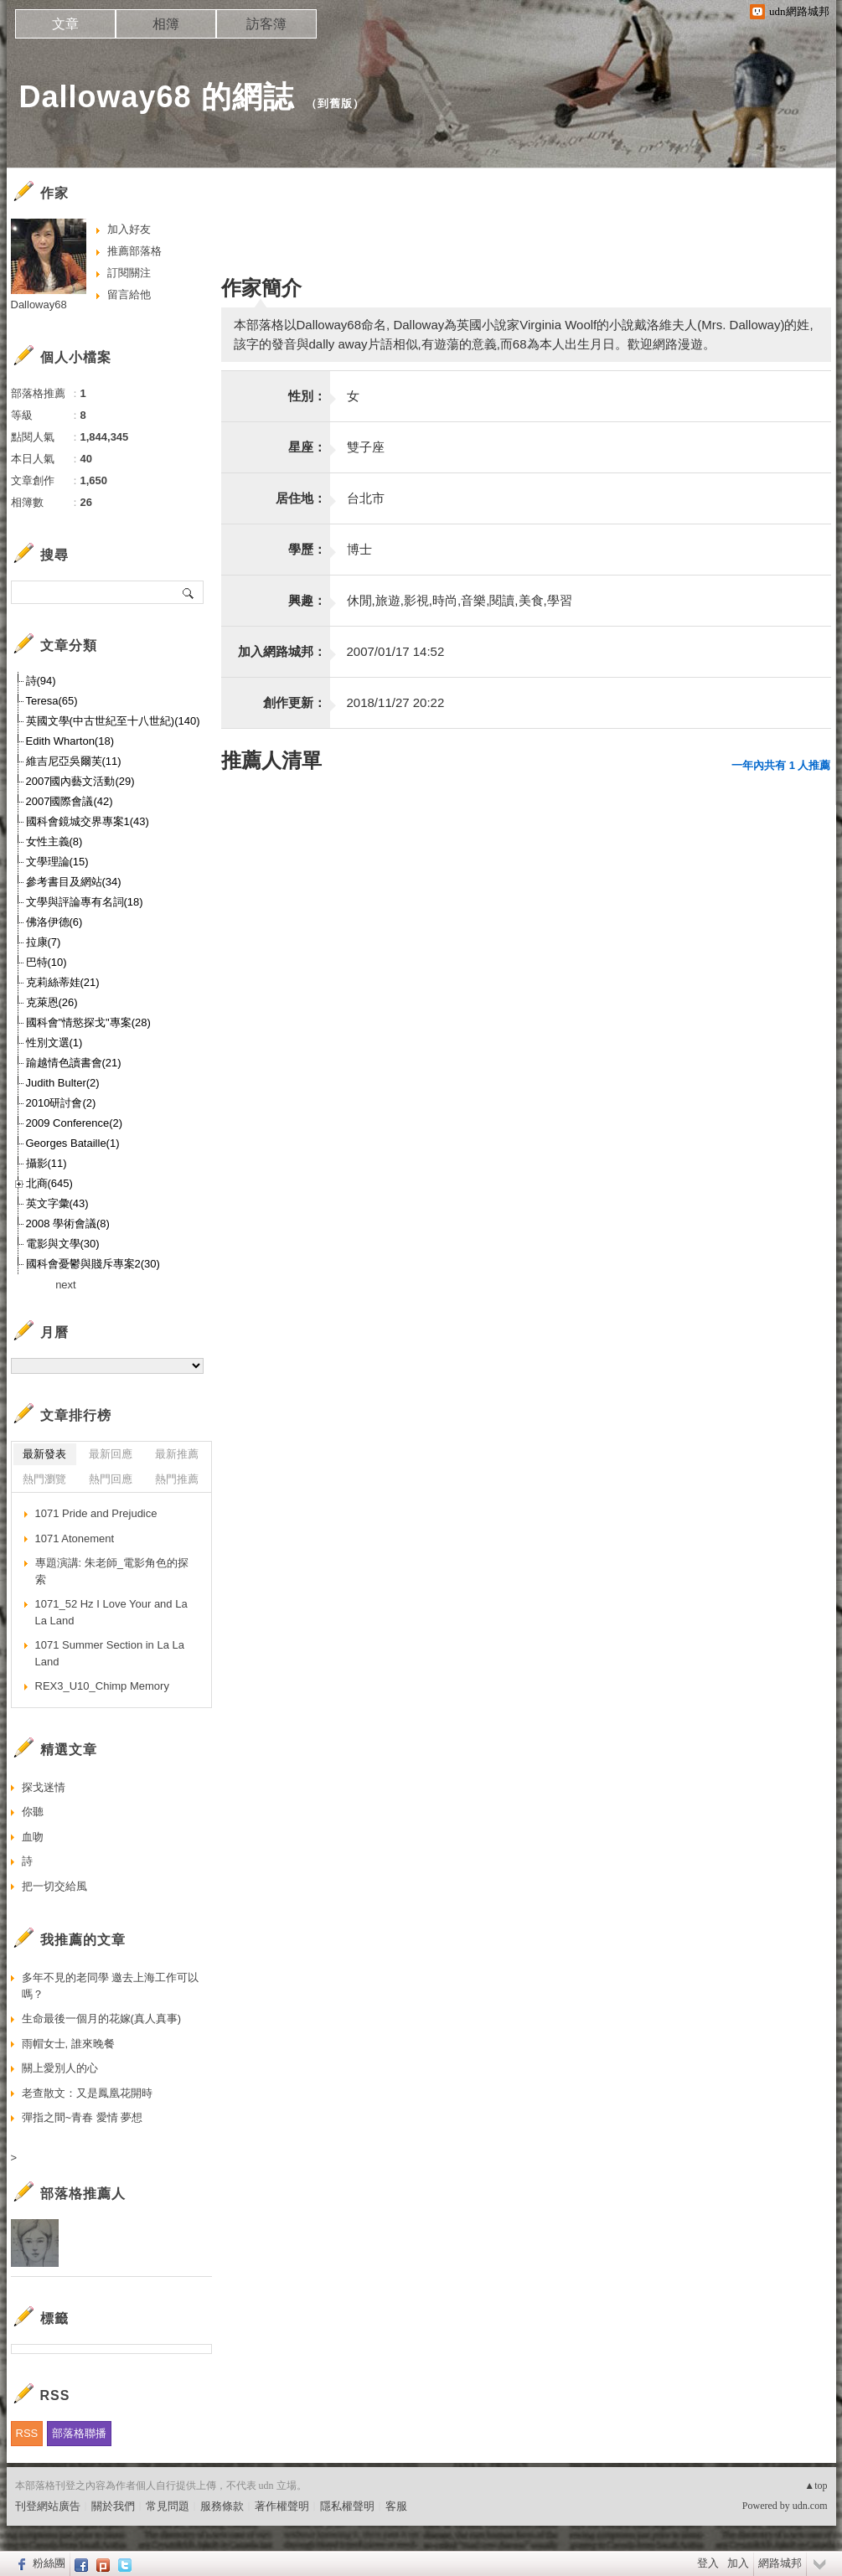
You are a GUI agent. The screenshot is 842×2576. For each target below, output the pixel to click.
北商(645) (49, 1183)
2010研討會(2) (61, 1103)
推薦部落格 (134, 251)
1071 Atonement (75, 1538)
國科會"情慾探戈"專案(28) (88, 1022)
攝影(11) (46, 1163)
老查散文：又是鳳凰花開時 (87, 2093)
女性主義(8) (54, 841)
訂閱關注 (129, 272)
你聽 (33, 1811)
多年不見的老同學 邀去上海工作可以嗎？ (110, 1985)
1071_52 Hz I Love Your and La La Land (111, 1612)
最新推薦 (177, 1454)
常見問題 (167, 2506)
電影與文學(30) (63, 1243)
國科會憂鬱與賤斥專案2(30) (93, 1263)
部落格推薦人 (83, 2193)
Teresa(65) (52, 700)
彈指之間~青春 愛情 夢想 (82, 2117)
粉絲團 (49, 2563)
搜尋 (189, 592)
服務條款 (222, 2506)
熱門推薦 (177, 1479)
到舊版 (335, 103)
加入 (738, 2563)
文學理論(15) (57, 861)
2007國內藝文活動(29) (80, 781)
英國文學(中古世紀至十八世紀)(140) (113, 721)
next (65, 1284)
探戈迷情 (43, 1787)
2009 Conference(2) (74, 1123)
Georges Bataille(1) (73, 1143)
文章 (65, 24)
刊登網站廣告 (47, 2506)
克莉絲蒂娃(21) (63, 982)
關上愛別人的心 (60, 2068)
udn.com (810, 2505)
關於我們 (113, 2506)
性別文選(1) (54, 1042)
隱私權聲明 (347, 2506)
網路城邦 (780, 2563)
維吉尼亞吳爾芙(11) (73, 761)
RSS (27, 2433)
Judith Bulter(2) (63, 1082)
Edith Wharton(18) (70, 741)
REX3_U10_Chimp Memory (102, 1686)
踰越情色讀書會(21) (73, 1062)
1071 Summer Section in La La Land (110, 1653)
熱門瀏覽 (44, 1479)
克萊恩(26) (52, 1002)
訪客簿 (266, 24)
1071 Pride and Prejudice (96, 1513)
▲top (815, 2485)
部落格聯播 (79, 2433)
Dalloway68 (39, 304)
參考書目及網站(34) (73, 881)
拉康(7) (43, 942)
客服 (396, 2506)
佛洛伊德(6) (54, 922)
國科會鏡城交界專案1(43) (87, 821)
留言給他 (129, 294)
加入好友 (129, 229)
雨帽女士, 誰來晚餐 (68, 2043)
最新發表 (44, 1454)
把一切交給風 (54, 1886)
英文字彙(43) (57, 1203)
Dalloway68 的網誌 (156, 97)
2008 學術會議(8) (68, 1223)
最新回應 (110, 1454)
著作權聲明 (282, 2506)
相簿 (165, 24)
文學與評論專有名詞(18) (84, 902)
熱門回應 (110, 1479)
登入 (708, 2563)
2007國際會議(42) (69, 801)
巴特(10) (46, 962)
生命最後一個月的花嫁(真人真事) (102, 2018)
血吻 (33, 1836)
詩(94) (41, 680)
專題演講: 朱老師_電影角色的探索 (112, 1571)
